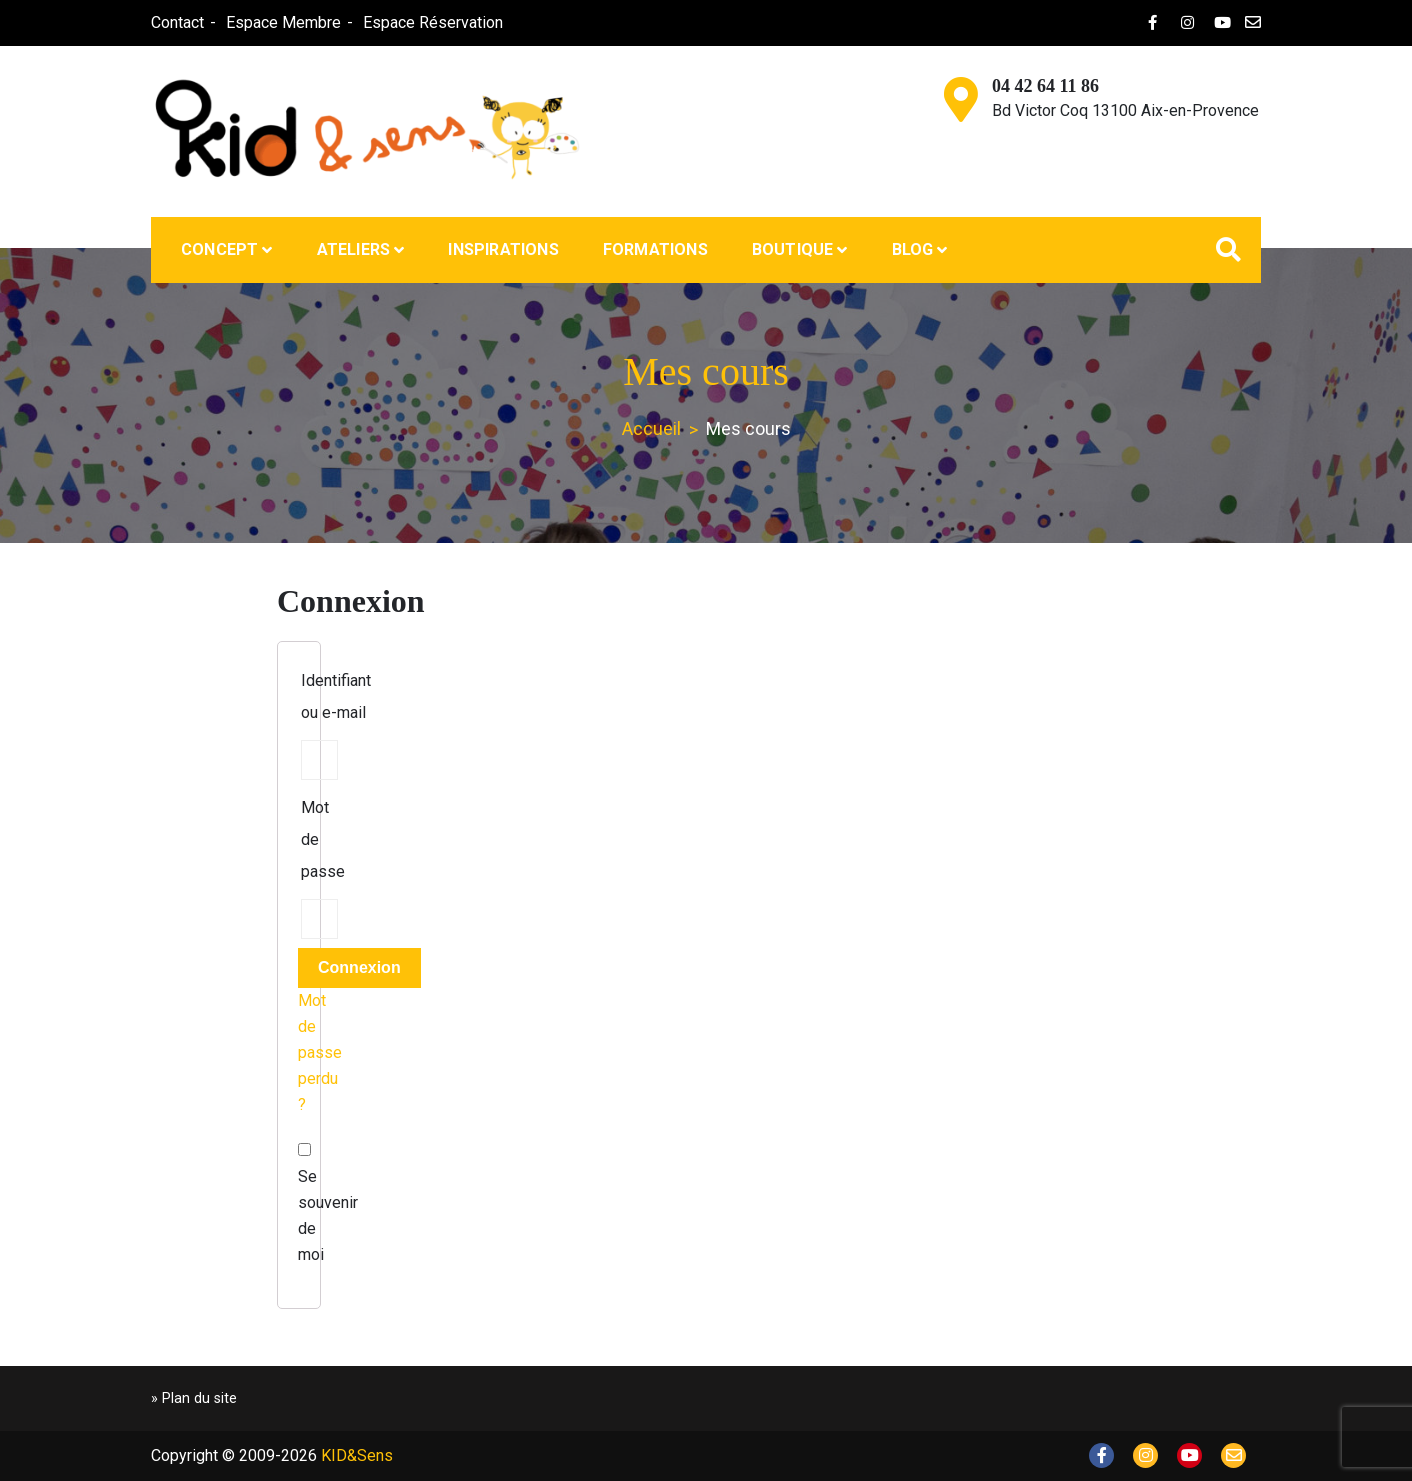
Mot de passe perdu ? (320, 1052)
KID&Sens (357, 1455)
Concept (219, 249)
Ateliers (354, 249)
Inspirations (503, 249)
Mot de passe (323, 839)
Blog (913, 249)
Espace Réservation (433, 22)
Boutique (793, 249)
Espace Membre (283, 22)
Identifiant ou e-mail (336, 696)
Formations (655, 249)
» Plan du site (194, 1398)
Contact (177, 22)
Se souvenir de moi (299, 1203)
